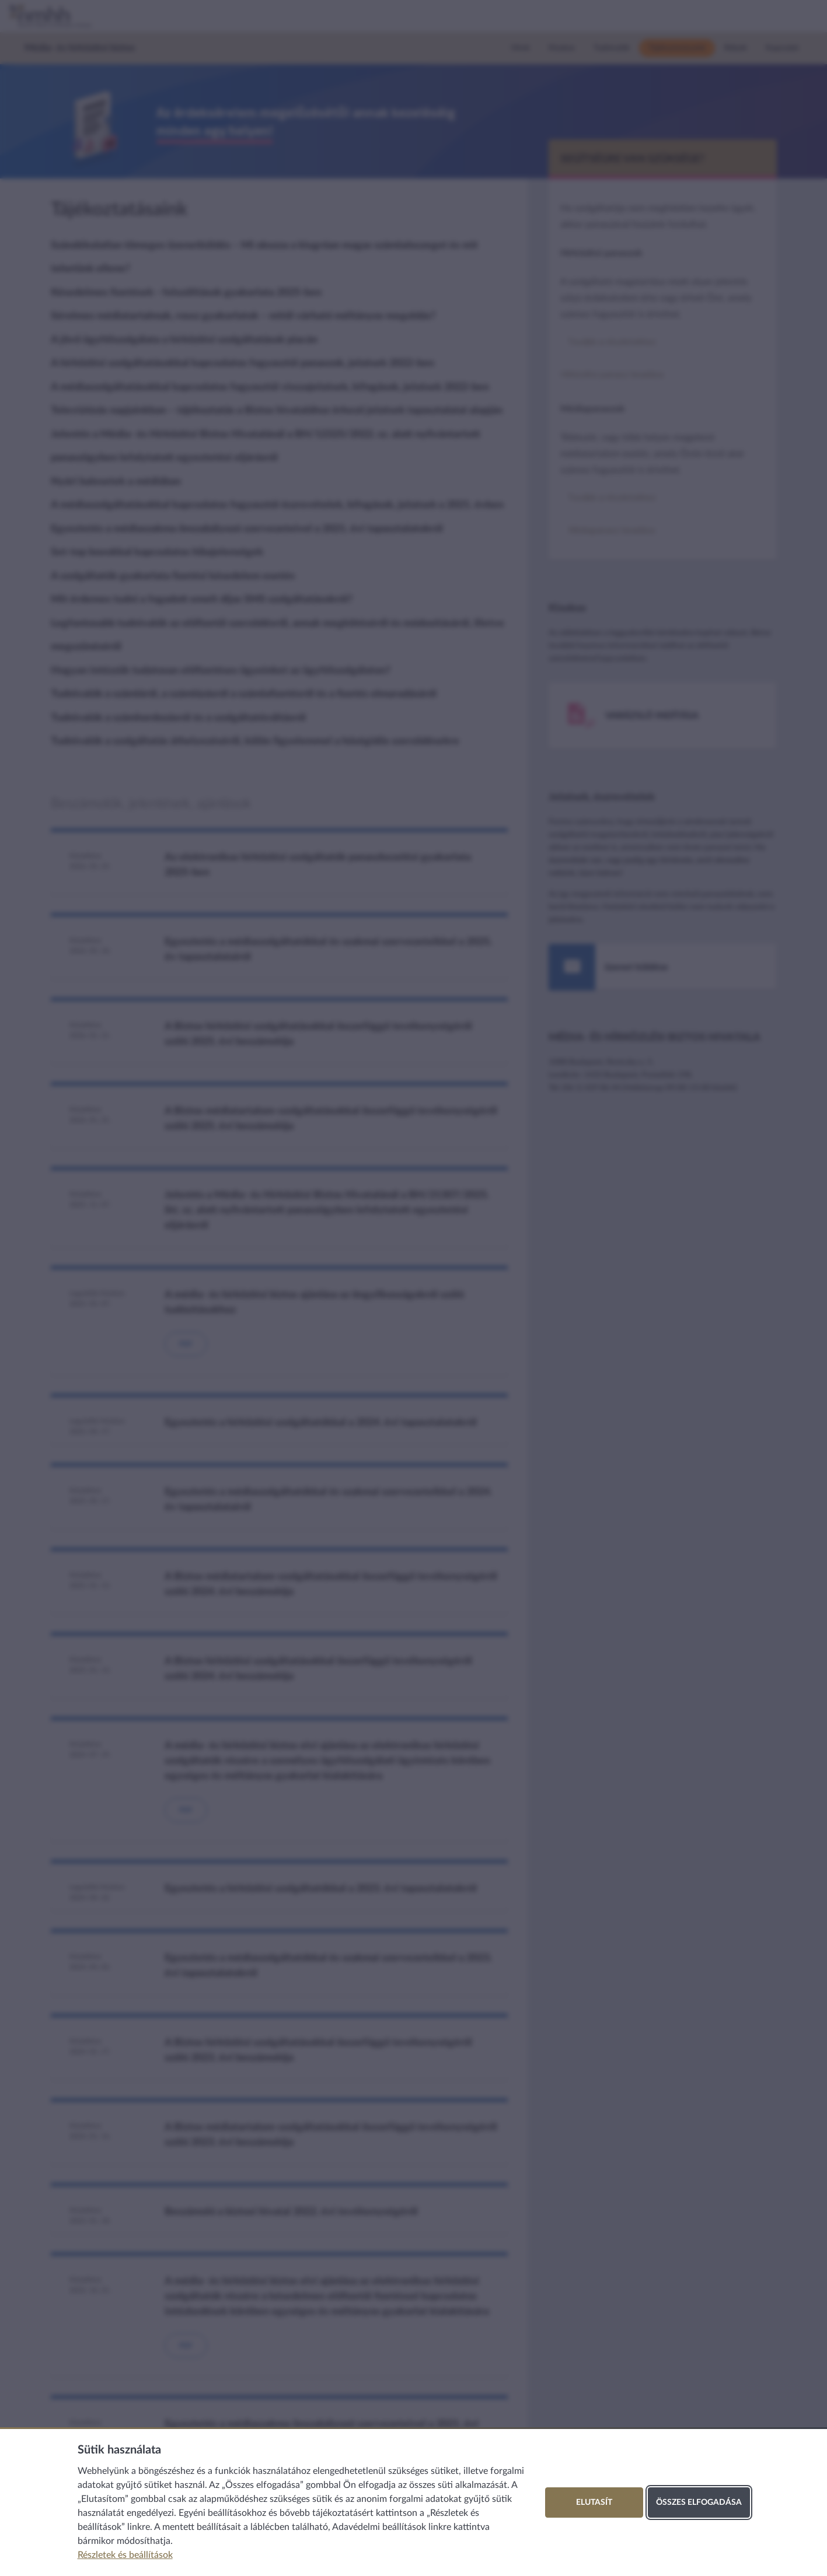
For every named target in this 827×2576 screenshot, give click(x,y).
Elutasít (594, 2502)
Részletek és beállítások (125, 2555)
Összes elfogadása (699, 2502)
